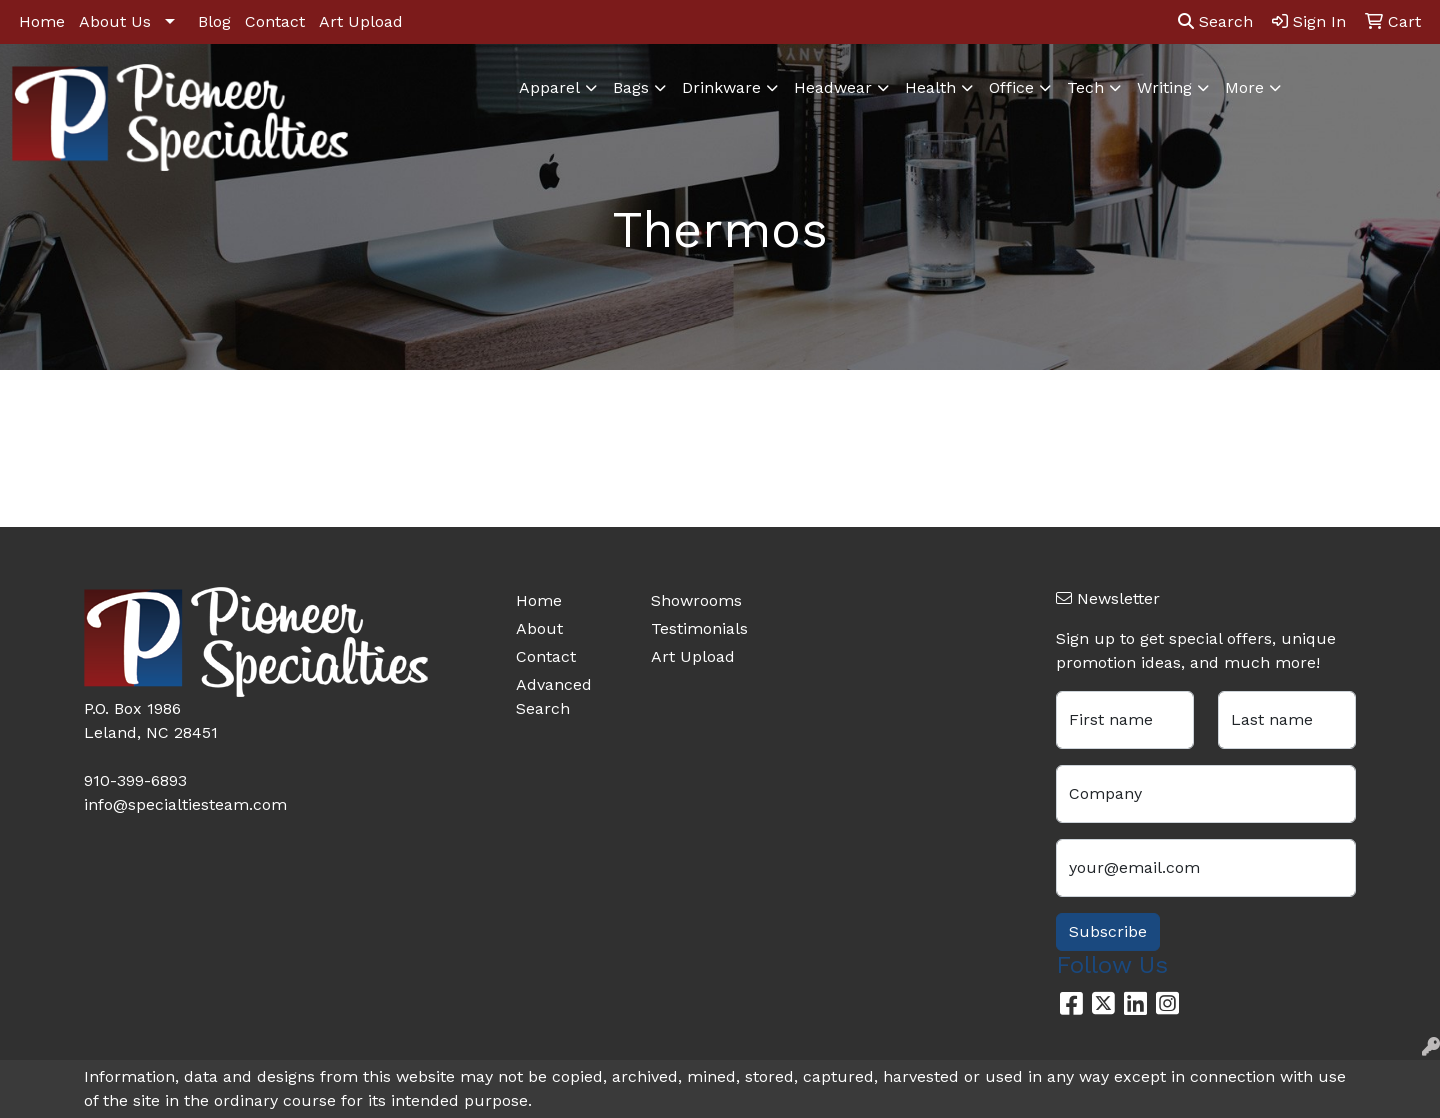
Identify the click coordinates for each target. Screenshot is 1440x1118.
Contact (275, 21)
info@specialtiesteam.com (185, 804)
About (539, 628)
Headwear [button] (833, 87)
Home (42, 21)
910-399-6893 (135, 780)
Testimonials (699, 628)
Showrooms (696, 600)
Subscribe (1108, 931)
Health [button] (930, 87)
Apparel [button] (549, 87)
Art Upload (361, 21)
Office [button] (1011, 87)
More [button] (1244, 87)
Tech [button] (1085, 87)
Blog (214, 21)
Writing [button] (1164, 87)
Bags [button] (631, 87)
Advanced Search (554, 696)
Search (1215, 21)
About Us (115, 21)
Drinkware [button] (721, 87)
